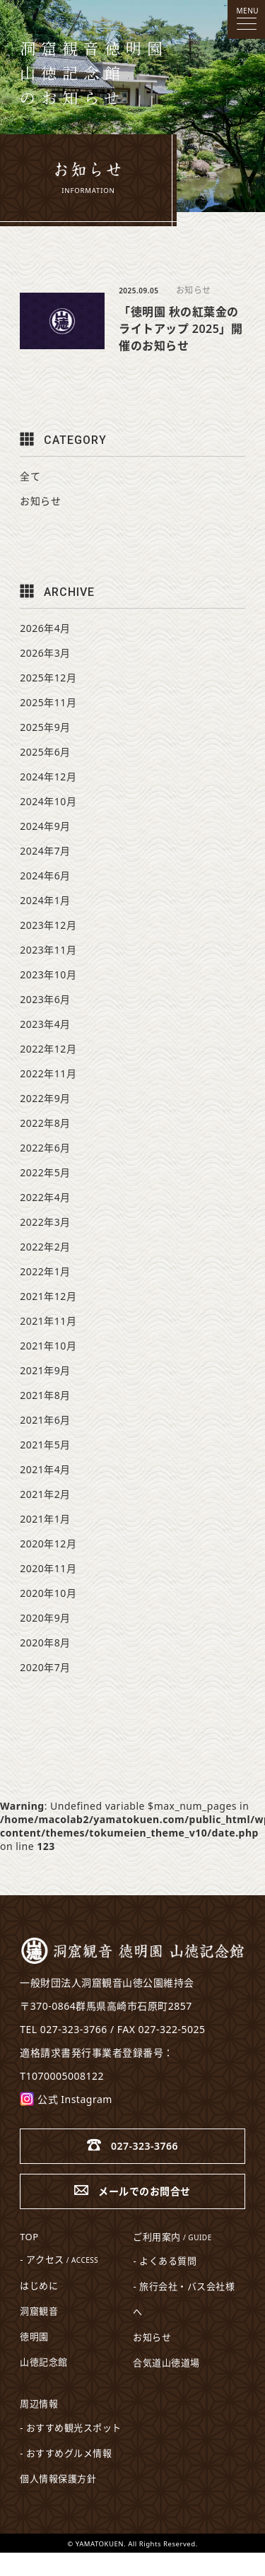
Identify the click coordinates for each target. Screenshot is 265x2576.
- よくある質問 (164, 2260)
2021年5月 (45, 1444)
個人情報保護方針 (58, 2478)
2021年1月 (45, 1519)
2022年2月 (45, 1246)
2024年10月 (48, 801)
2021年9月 (45, 1370)
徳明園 (34, 2336)
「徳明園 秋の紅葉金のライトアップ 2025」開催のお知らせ (180, 328)
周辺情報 (39, 2403)
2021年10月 (48, 1345)
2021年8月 (45, 1395)
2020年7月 (45, 1667)
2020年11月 (48, 1568)
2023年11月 (48, 949)
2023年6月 (45, 999)
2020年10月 (48, 1593)
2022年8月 (45, 1123)
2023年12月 (48, 925)
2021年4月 (45, 1469)
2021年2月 (45, 1494)
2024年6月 (45, 875)
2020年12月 (48, 1543)
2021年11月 (48, 1321)
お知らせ (193, 290)
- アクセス (59, 2259)
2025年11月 (48, 702)
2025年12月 (48, 677)
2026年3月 (45, 653)
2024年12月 (48, 776)
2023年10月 (48, 974)
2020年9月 (45, 1617)
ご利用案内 (172, 2236)
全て (30, 476)
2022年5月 (45, 1172)
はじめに (39, 2285)
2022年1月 (45, 1271)
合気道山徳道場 (166, 2362)
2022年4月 (45, 1197)
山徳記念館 (44, 2361)
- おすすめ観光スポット (71, 2427)
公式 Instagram (66, 2099)
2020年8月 (45, 1642)
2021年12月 (48, 1296)
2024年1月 (45, 900)
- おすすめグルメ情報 (66, 2453)
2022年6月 (45, 1147)
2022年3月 (45, 1222)
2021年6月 (45, 1420)
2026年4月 (45, 628)
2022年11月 (48, 1073)
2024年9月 (45, 826)
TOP (29, 2236)
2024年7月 (45, 850)
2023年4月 (45, 1024)
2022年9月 (45, 1098)
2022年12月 (48, 1048)
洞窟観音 (39, 2311)
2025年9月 (45, 727)
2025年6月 (45, 752)
